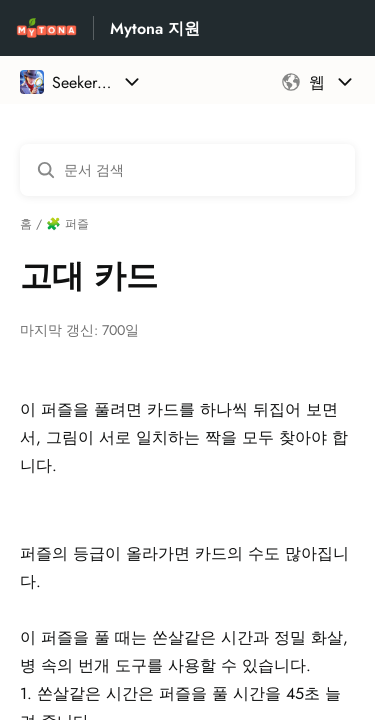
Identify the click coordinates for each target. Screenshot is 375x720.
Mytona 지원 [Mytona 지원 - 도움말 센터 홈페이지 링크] (155, 28)
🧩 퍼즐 (67, 224)
